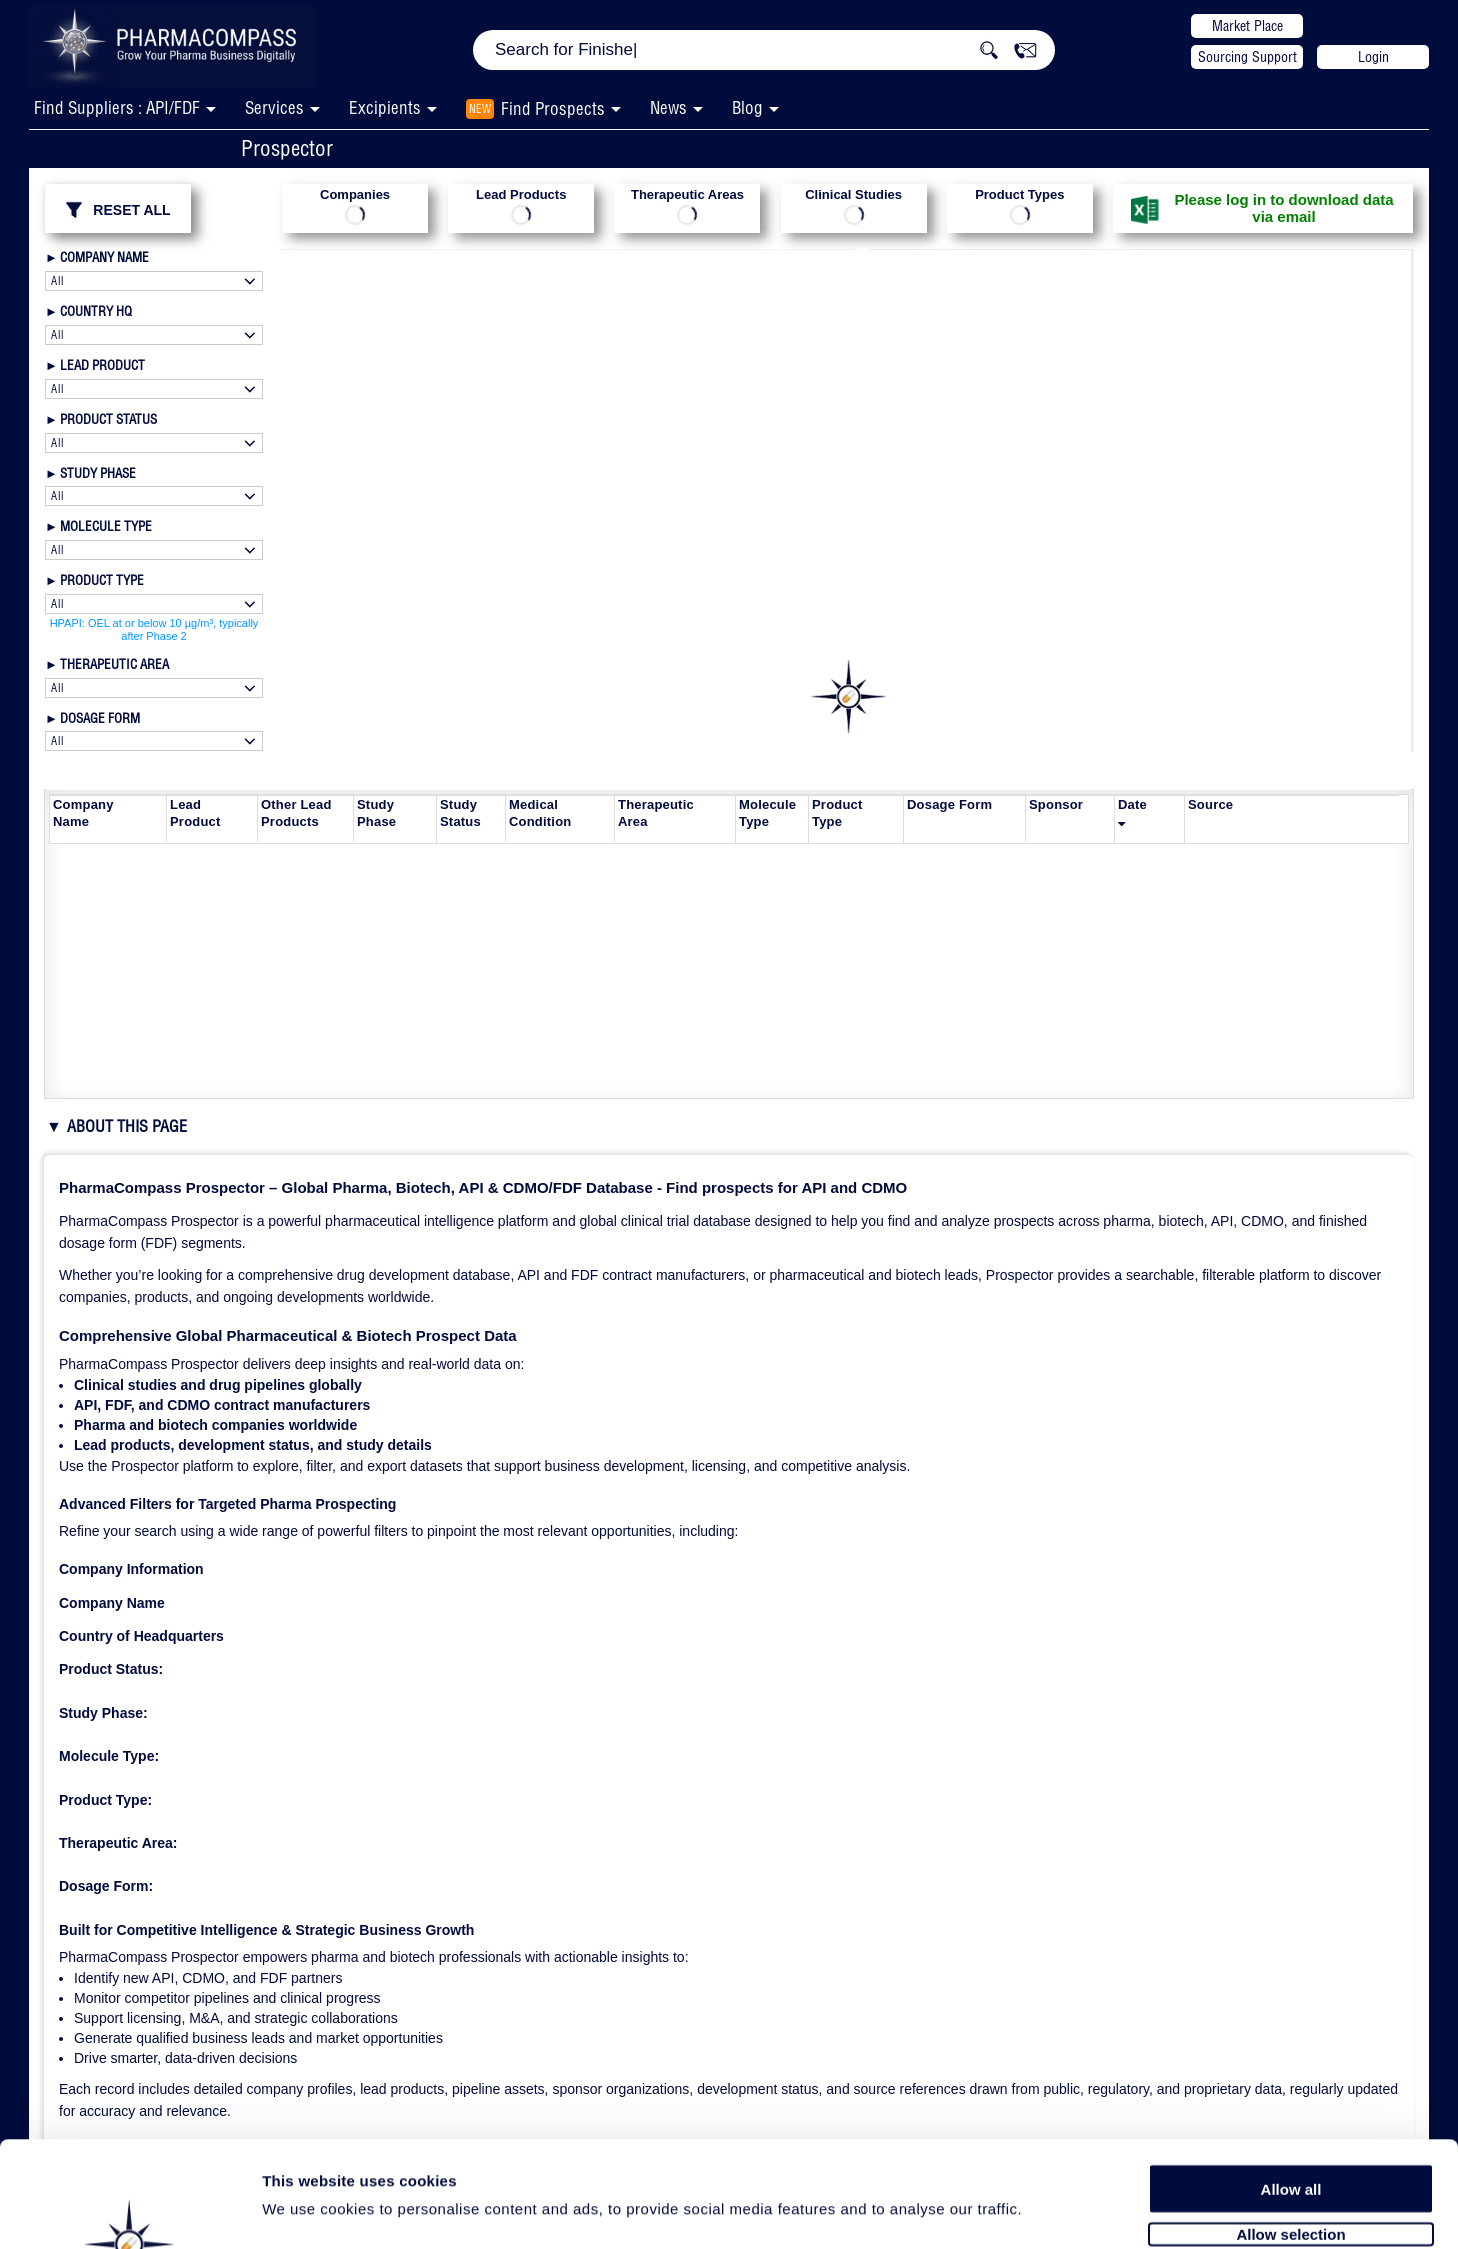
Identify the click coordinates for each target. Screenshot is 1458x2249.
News (668, 107)
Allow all (1291, 2089)
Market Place (1247, 26)
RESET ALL (117, 210)
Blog (747, 107)
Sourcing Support (1247, 57)
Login (1373, 57)
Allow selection (1290, 2134)
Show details (1049, 2210)
